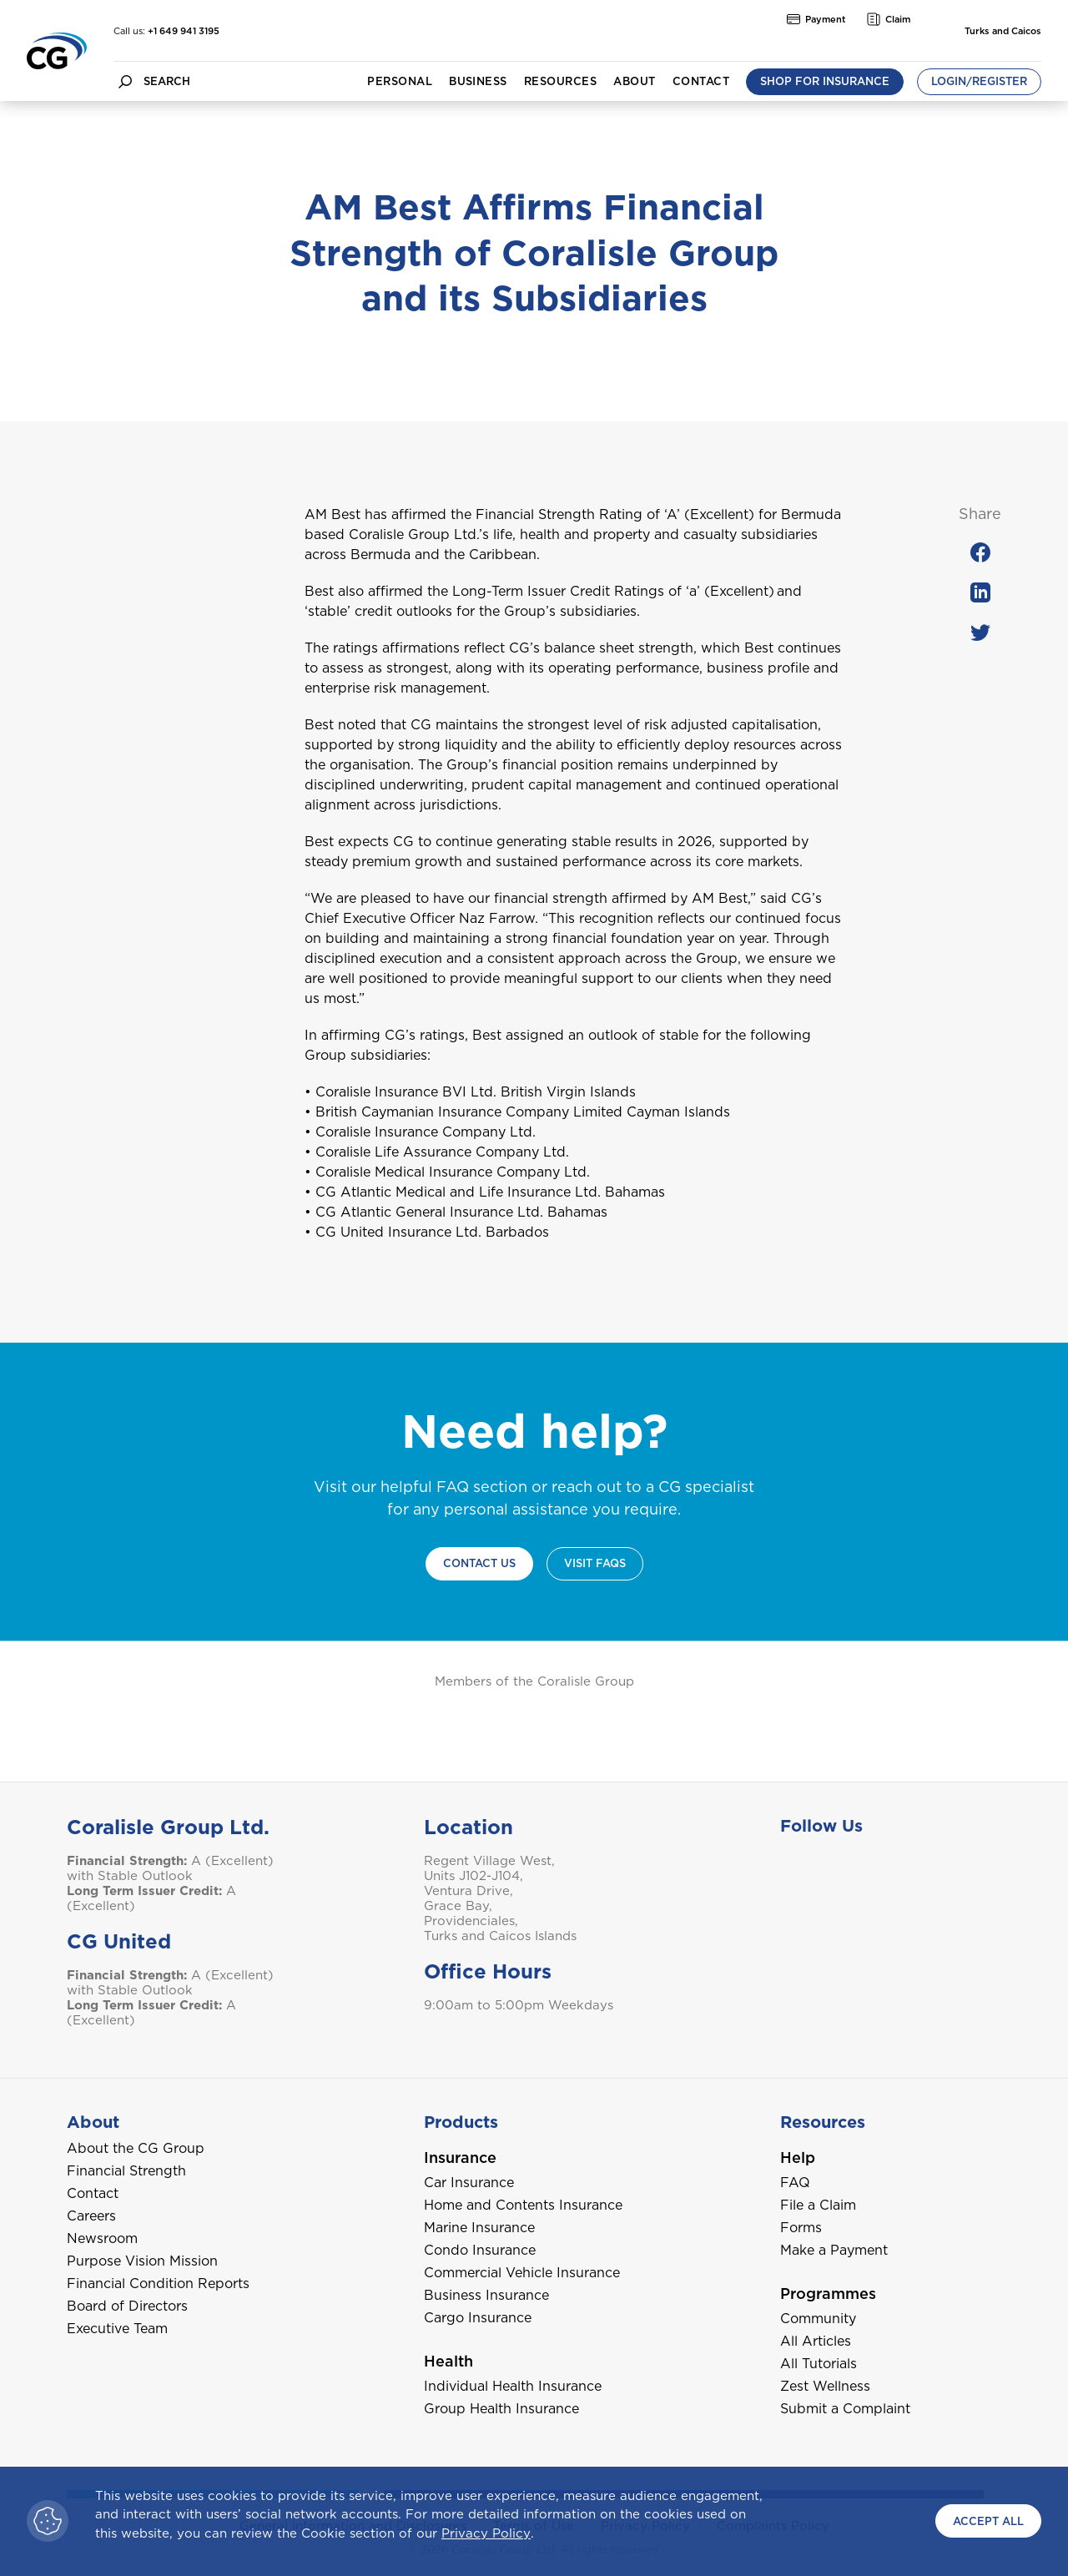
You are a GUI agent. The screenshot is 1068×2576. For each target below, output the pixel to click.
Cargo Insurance (477, 2318)
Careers (91, 2216)
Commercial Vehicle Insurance (522, 2273)
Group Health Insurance (501, 2409)
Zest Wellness (825, 2386)
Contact (701, 81)
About (634, 81)
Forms (801, 2228)
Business (478, 81)
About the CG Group (135, 2148)
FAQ (795, 2182)
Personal (399, 81)
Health (448, 2361)
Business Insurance (486, 2295)
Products (461, 2122)
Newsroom (102, 2238)
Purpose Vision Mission (142, 2261)
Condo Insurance (480, 2250)
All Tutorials (818, 2364)
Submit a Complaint (845, 2409)
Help (797, 2157)
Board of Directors (127, 2306)
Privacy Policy (486, 2533)
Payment (816, 19)
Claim (888, 19)
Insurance (460, 2157)
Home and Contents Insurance (523, 2205)
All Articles (815, 2341)
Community (818, 2318)
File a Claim (818, 2205)
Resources (560, 81)
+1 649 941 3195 (183, 31)
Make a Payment (834, 2250)
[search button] (125, 81)
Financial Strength (126, 2171)
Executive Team (117, 2329)
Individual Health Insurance (513, 2386)
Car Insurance (469, 2182)
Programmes (828, 2293)
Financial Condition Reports (158, 2283)
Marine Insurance (479, 2228)
